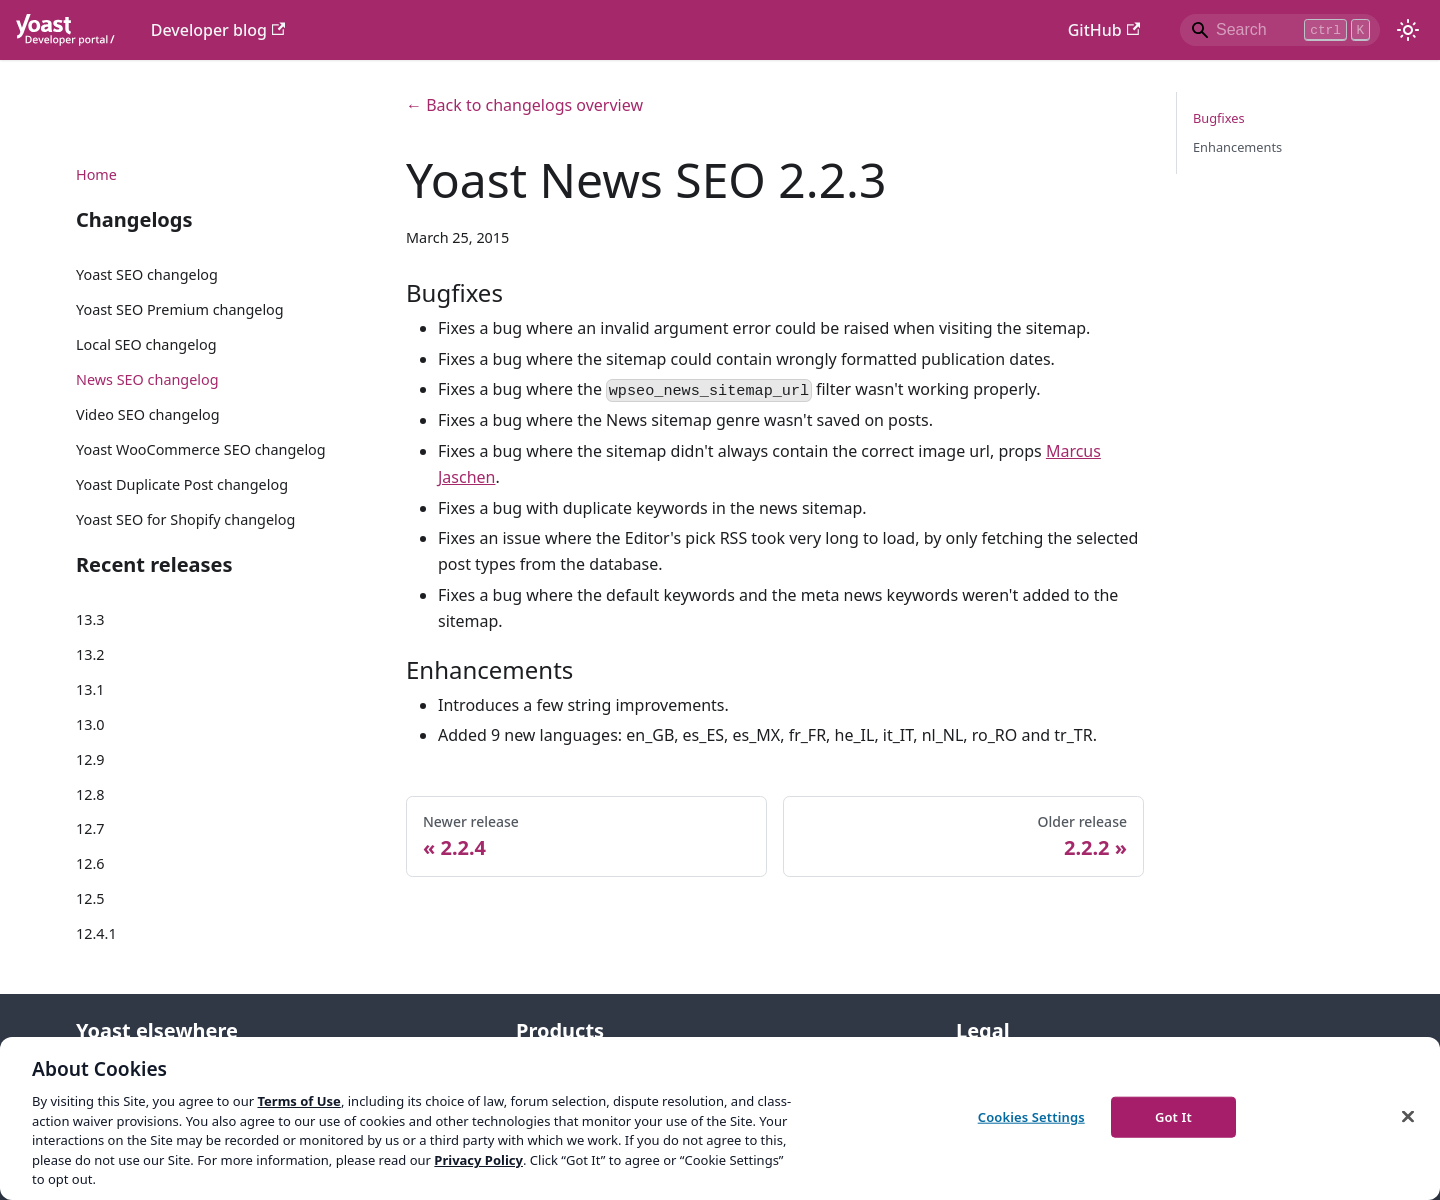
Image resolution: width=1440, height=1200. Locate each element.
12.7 (90, 828)
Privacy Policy (478, 1160)
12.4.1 (96, 933)
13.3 (90, 619)
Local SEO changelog (146, 344)
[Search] (1280, 30)
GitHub (1104, 30)
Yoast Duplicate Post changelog (182, 484)
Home (96, 174)
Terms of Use (298, 1101)
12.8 (90, 794)
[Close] (1408, 1116)
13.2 (90, 654)
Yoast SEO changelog (147, 274)
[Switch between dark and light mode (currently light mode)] (1408, 30)
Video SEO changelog (148, 414)
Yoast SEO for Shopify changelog (185, 519)
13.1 (90, 689)
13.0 (90, 724)
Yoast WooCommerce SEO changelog (201, 449)
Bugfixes (1219, 118)
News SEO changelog (147, 379)
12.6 (90, 863)
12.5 (90, 898)
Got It (1173, 1116)
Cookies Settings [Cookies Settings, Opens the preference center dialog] (1031, 1116)
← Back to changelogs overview (524, 105)
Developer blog (218, 30)
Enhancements (1237, 147)
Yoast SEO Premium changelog (180, 309)
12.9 (90, 759)
